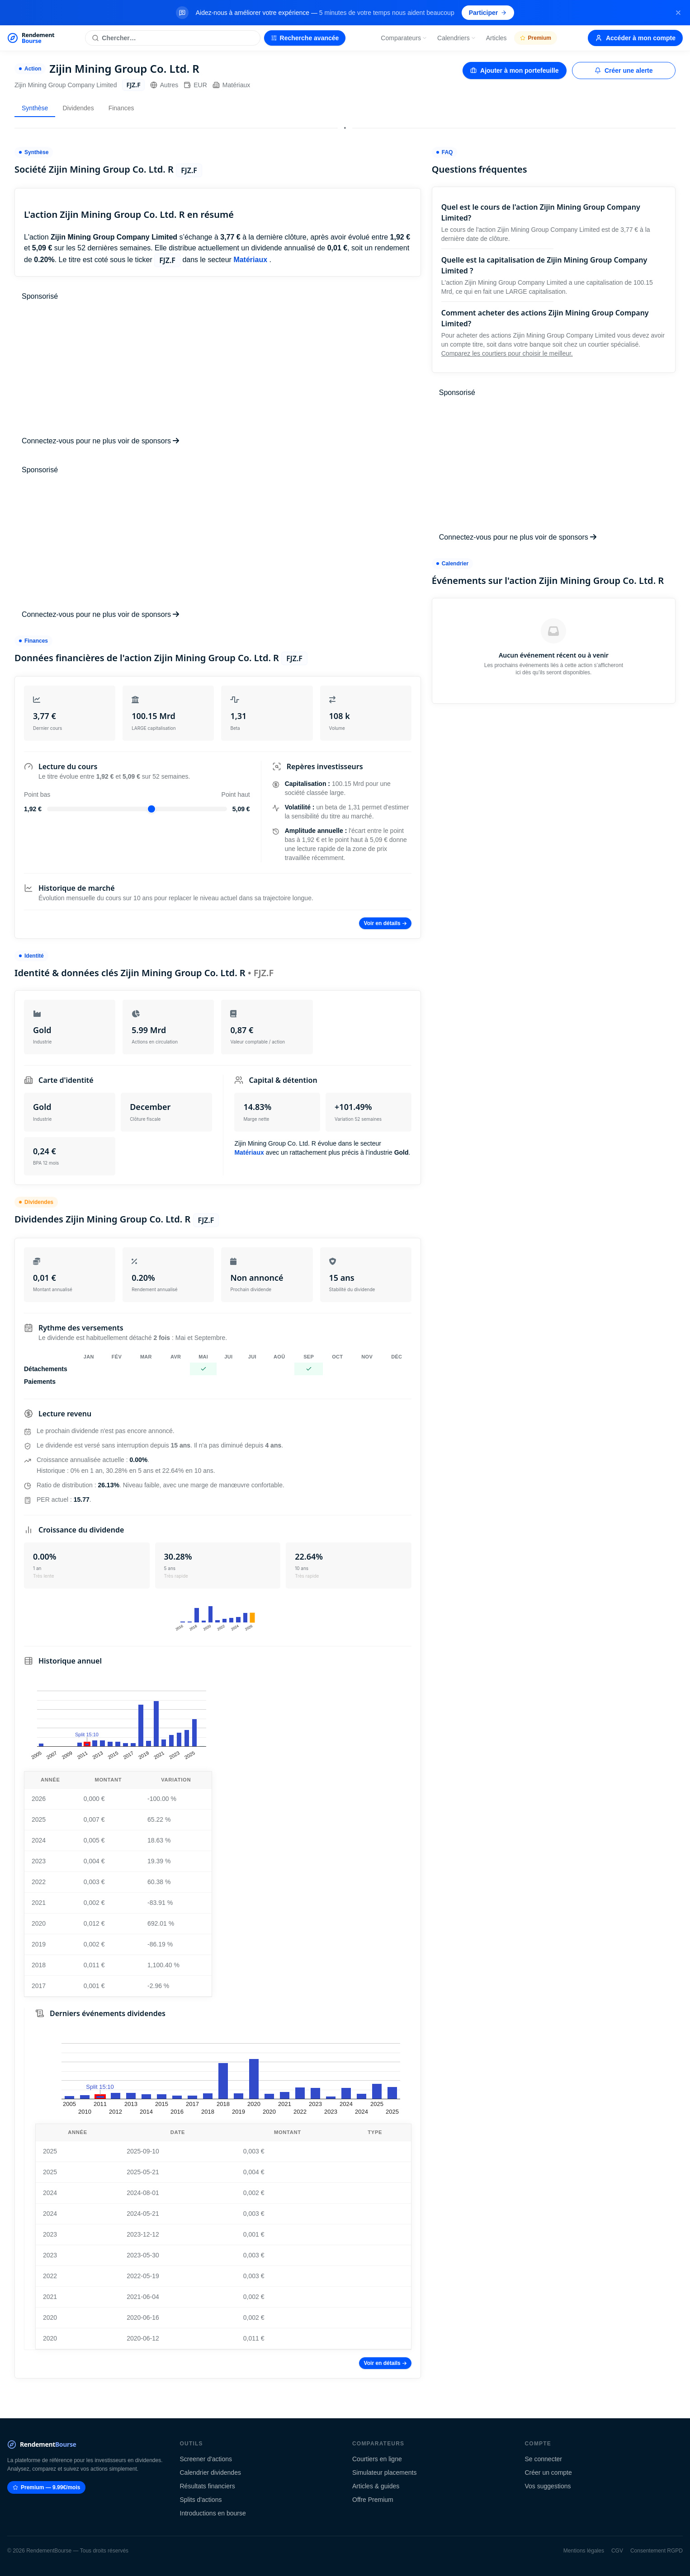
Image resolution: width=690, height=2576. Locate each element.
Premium (535, 38)
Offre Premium (372, 2499)
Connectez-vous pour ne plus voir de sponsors (100, 441)
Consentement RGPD (656, 2551)
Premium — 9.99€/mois (46, 2487)
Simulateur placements (384, 2472)
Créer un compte (548, 2472)
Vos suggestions (548, 2486)
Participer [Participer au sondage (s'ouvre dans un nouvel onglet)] (488, 12)
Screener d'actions (206, 2459)
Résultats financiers (207, 2486)
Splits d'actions (201, 2499)
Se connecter (543, 2459)
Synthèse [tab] (35, 108)
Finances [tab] (121, 108)
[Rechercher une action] (172, 38)
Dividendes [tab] (78, 108)
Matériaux (231, 85)
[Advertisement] (218, 369)
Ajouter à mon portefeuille (514, 70)
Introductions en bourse (213, 2513)
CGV (617, 2551)
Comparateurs (404, 38)
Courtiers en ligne (377, 2459)
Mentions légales (583, 2551)
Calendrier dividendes (210, 2472)
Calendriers (456, 38)
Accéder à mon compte (635, 38)
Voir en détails (385, 923)
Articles (496, 38)
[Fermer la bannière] (678, 12)
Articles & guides (375, 2486)
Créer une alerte (624, 70)
